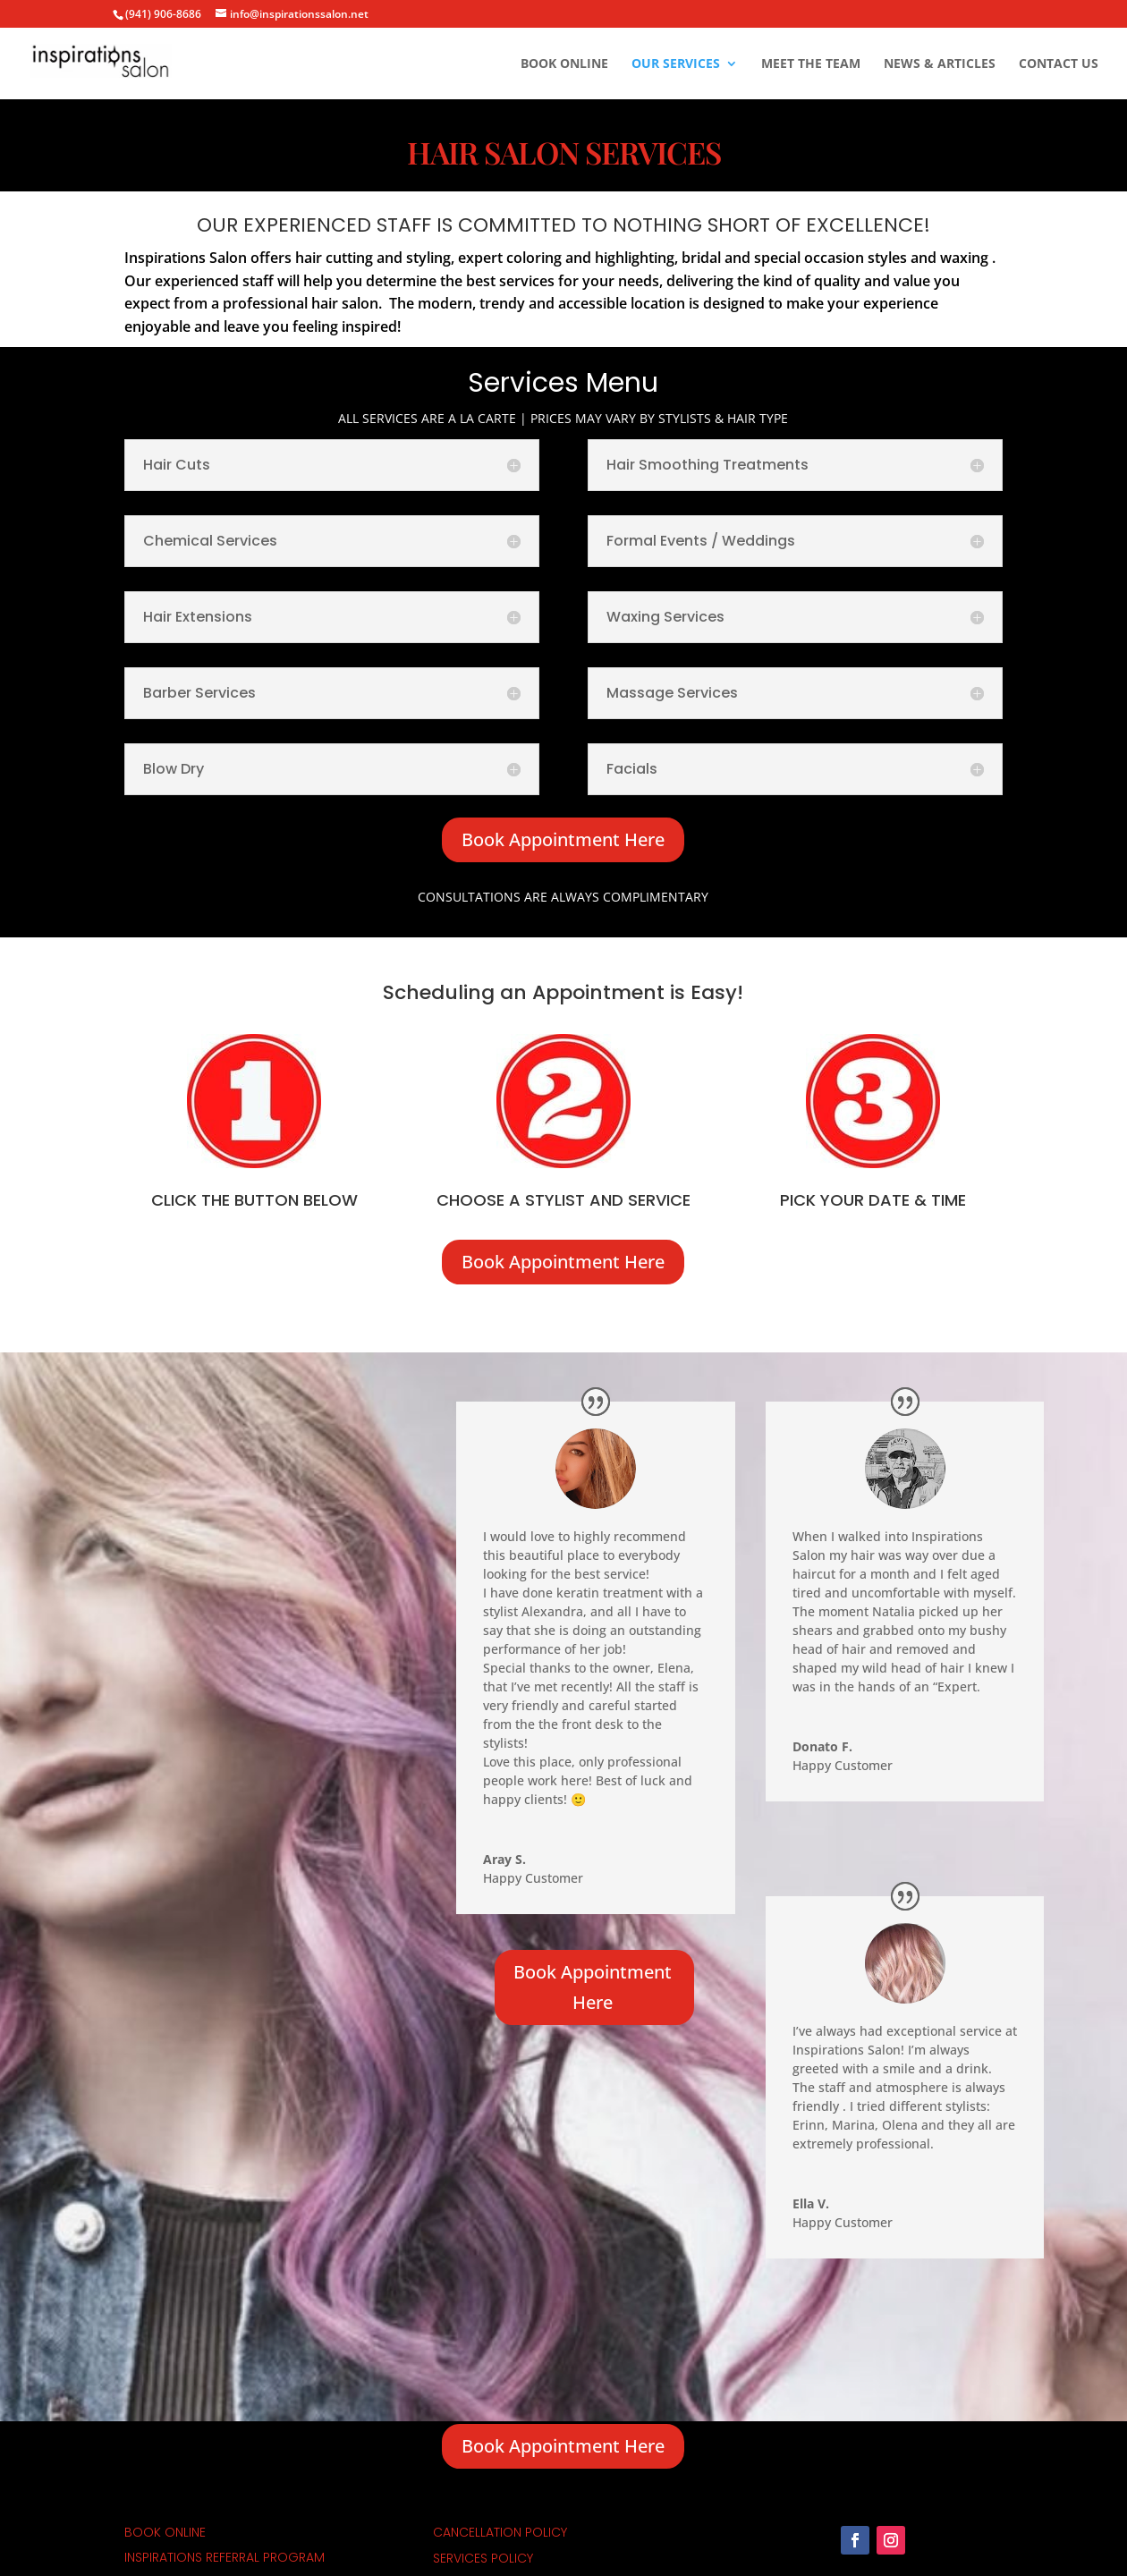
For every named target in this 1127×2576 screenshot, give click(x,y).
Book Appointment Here (563, 839)
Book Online (564, 64)
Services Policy (483, 2558)
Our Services (675, 64)
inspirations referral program (224, 2557)
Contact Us (1058, 64)
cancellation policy (500, 2532)
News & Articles (940, 64)
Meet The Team (810, 64)
